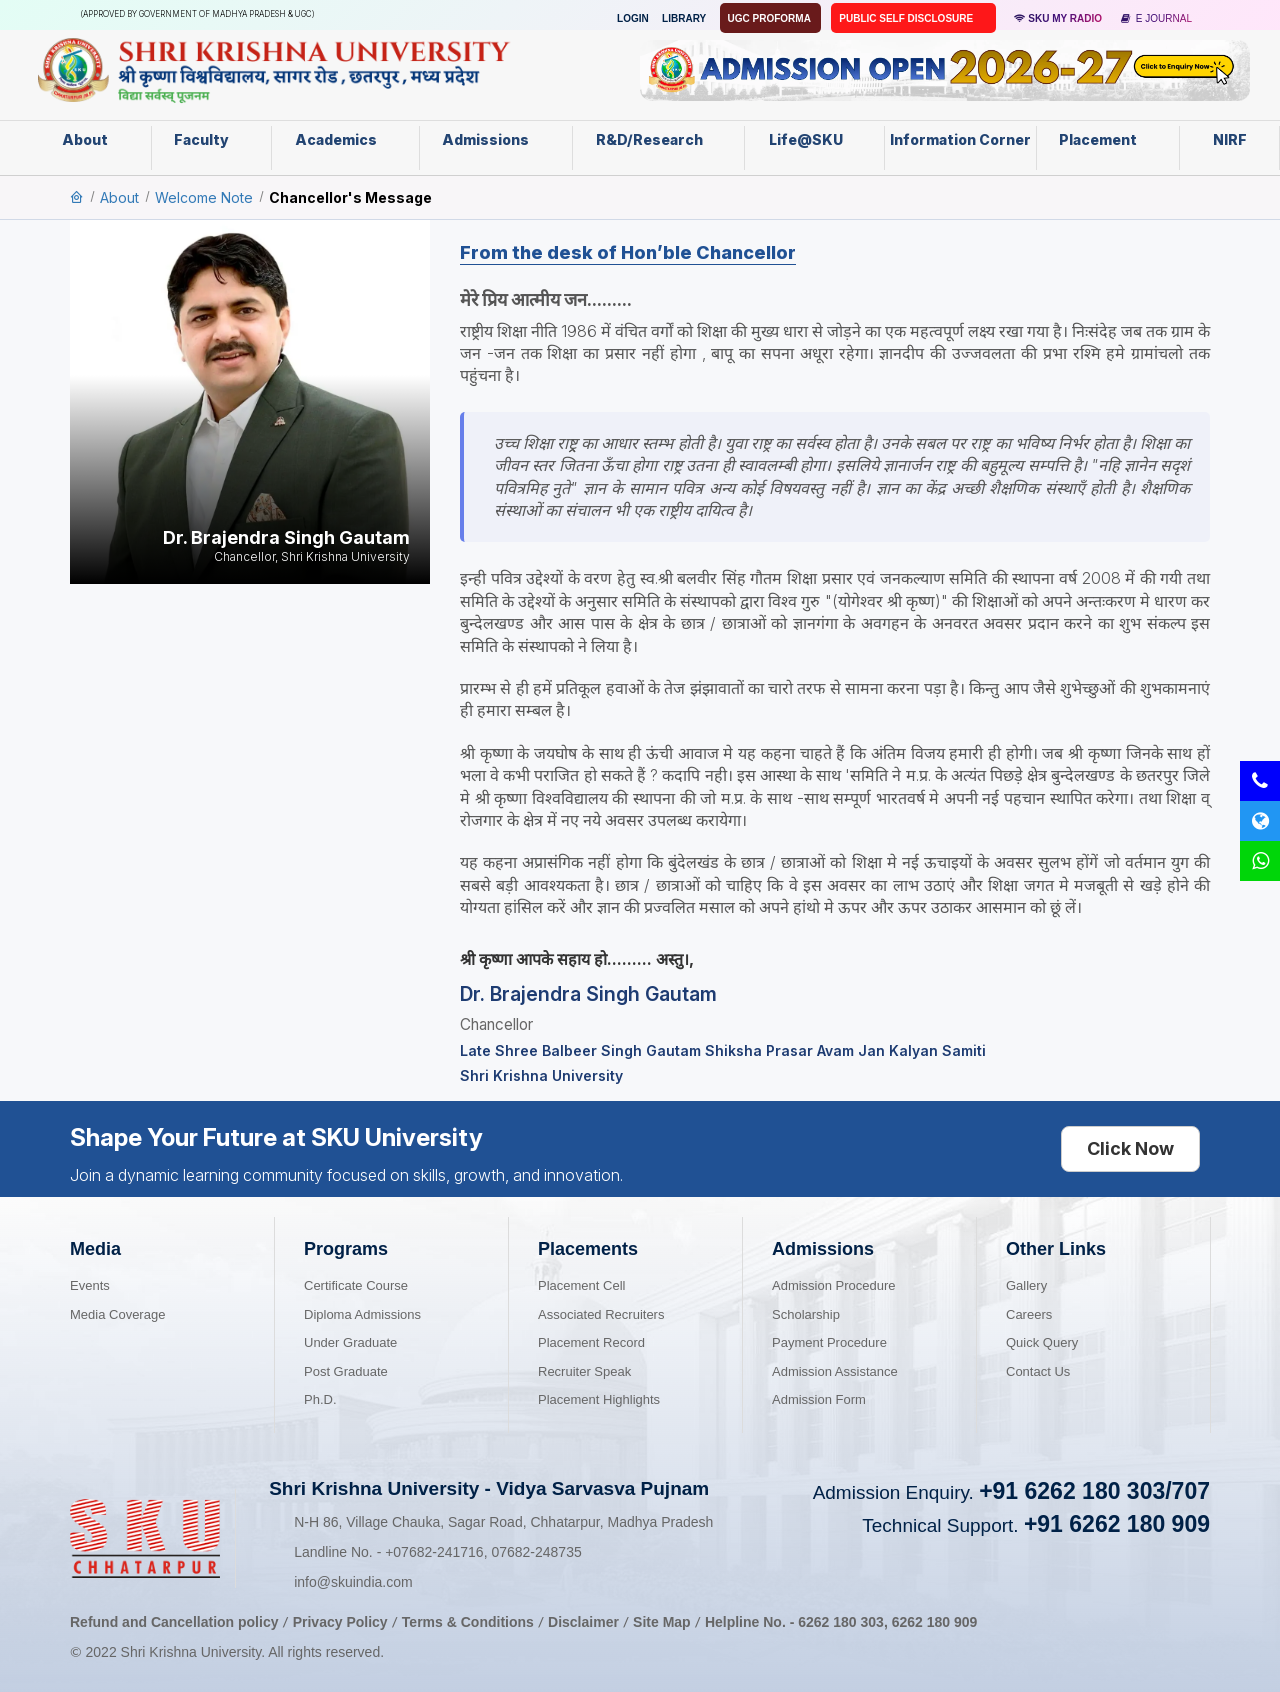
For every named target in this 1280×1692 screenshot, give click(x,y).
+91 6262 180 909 (1117, 1524)
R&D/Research (658, 139)
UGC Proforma (771, 18)
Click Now (1130, 1148)
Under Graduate (350, 1342)
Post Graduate (346, 1371)
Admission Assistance (835, 1371)
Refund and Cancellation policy (174, 1622)
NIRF (1230, 139)
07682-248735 (536, 1552)
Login (633, 18)
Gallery (1026, 1285)
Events (90, 1285)
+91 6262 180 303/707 (1094, 1491)
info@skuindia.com (353, 1582)
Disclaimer (583, 1622)
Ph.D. (320, 1399)
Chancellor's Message (350, 197)
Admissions (495, 139)
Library (684, 18)
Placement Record (591, 1342)
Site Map (662, 1622)
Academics (346, 139)
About (95, 139)
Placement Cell (581, 1285)
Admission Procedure (834, 1285)
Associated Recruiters (601, 1314)
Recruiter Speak (584, 1371)
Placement (1108, 139)
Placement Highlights (599, 1399)
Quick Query (1042, 1342)
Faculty (211, 139)
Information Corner (960, 146)
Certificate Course (356, 1285)
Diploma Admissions (362, 1314)
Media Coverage (117, 1314)
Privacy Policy (340, 1622)
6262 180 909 (935, 1622)
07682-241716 (434, 1552)
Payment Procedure (829, 1342)
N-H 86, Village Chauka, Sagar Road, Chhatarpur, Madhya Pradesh (503, 1522)
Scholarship (806, 1314)
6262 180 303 (841, 1622)
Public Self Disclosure (907, 18)
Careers (1029, 1314)
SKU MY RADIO (1058, 18)
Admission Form (819, 1399)
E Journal (1156, 18)
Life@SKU (814, 139)
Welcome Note (204, 197)
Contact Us (1038, 1371)
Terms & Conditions (470, 1622)
